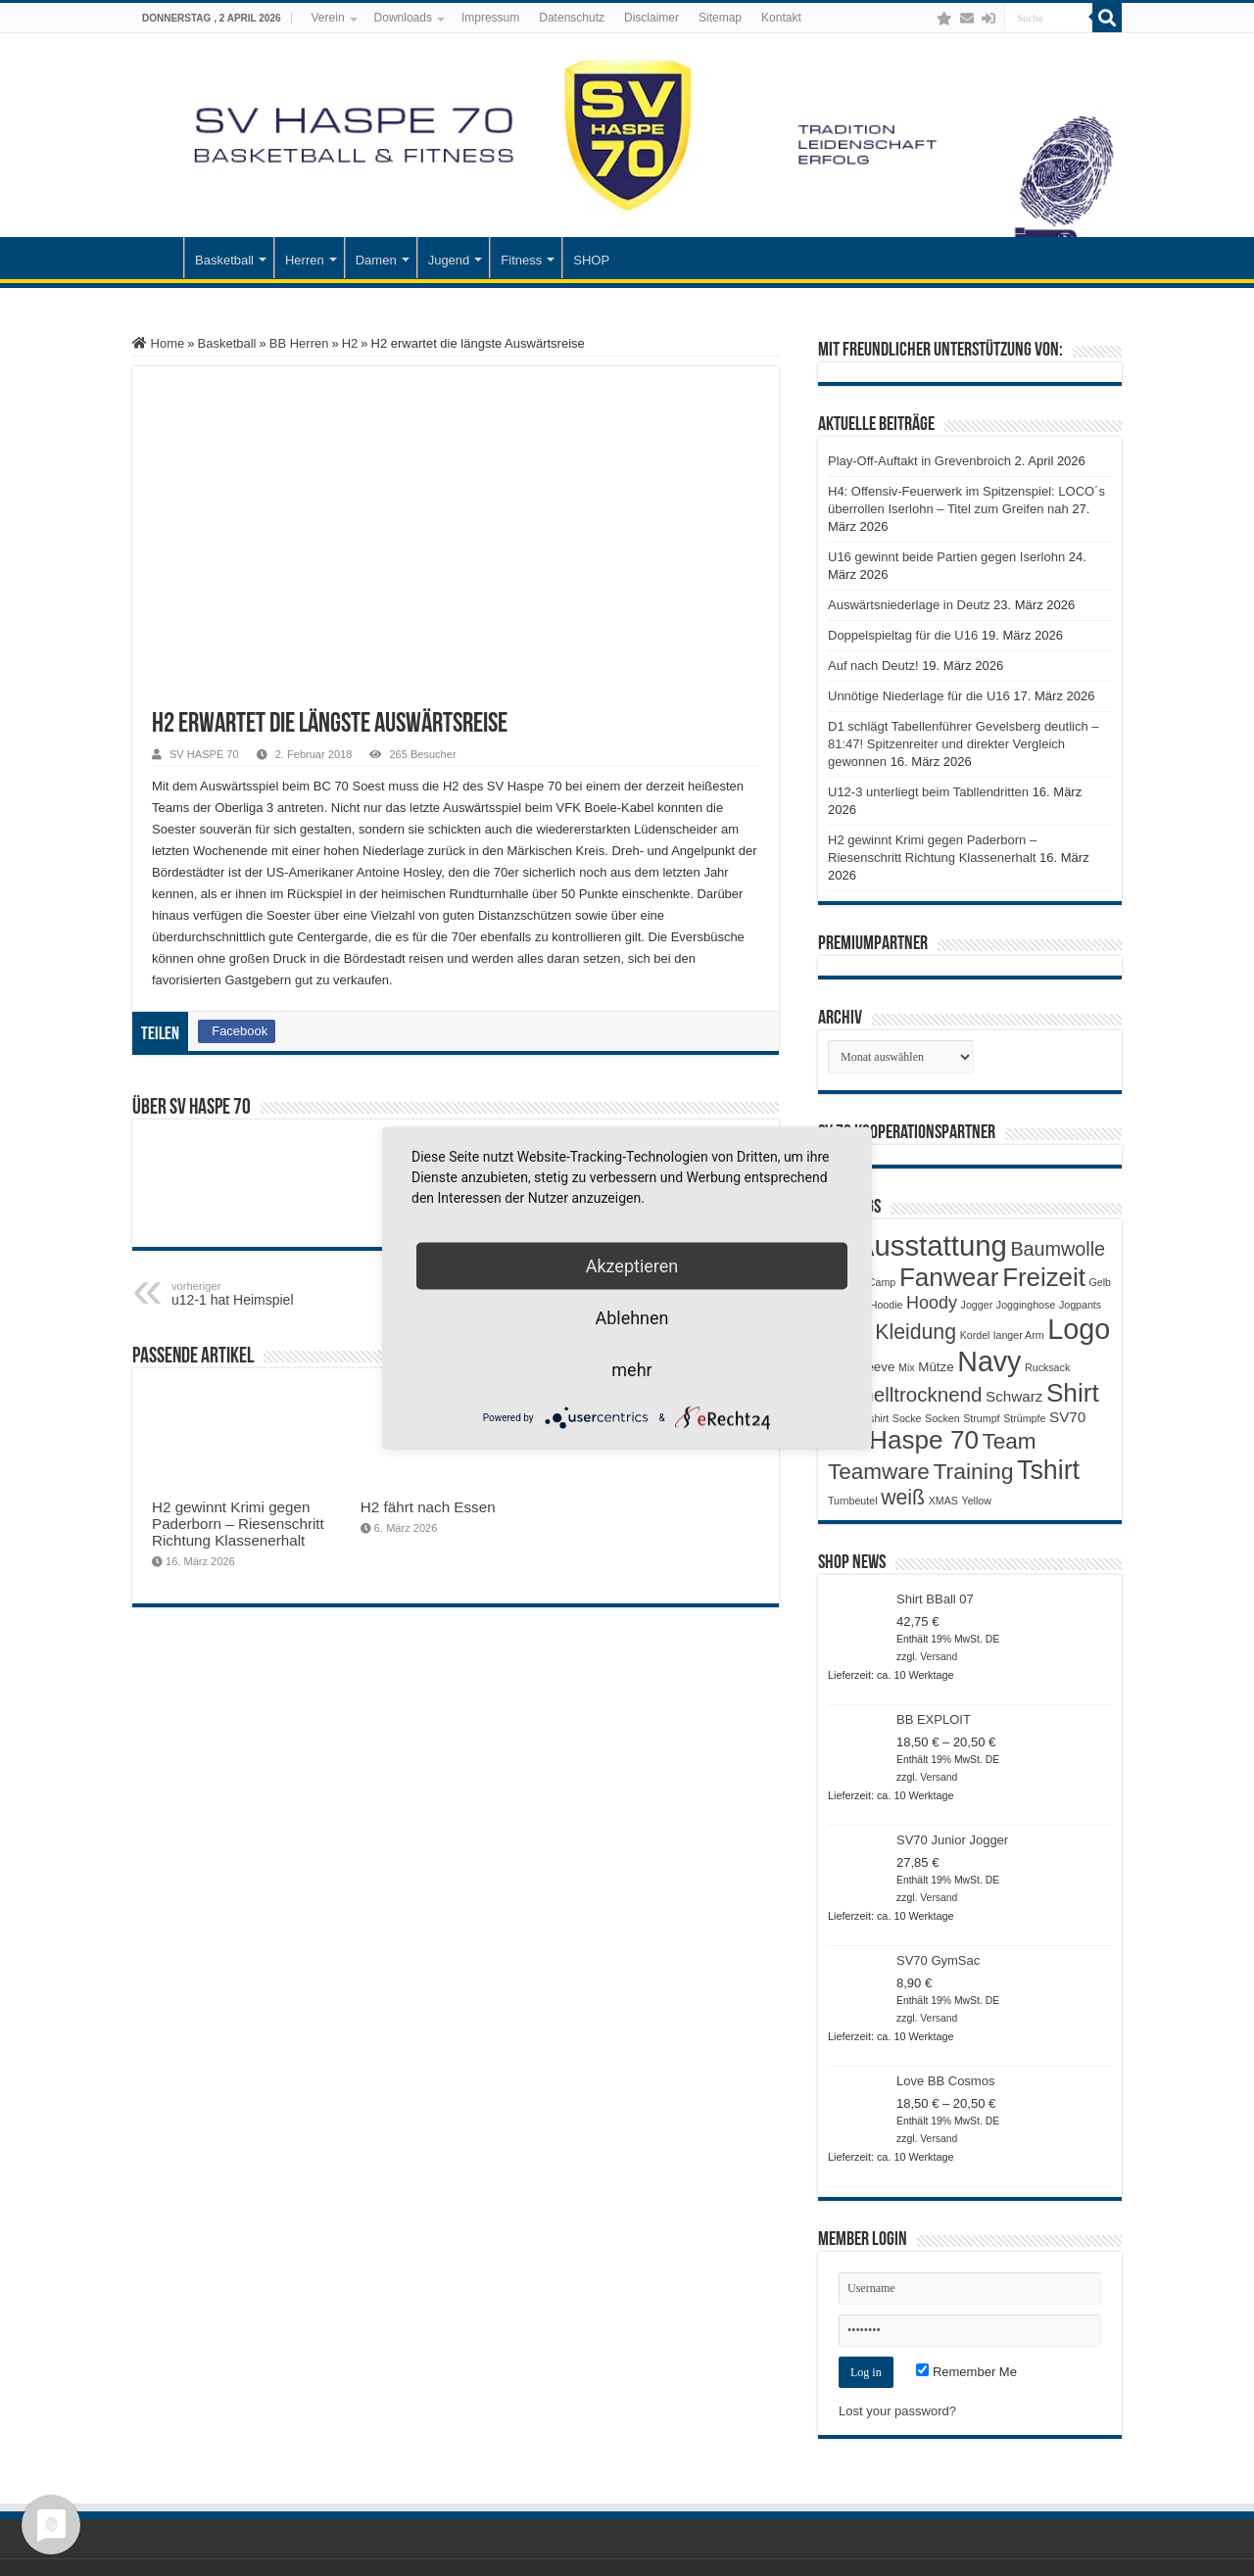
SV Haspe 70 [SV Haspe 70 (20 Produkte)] (903, 1440)
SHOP (591, 260)
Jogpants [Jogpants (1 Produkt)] (1080, 1305)
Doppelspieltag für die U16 (903, 635)
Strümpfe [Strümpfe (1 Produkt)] (1024, 1418)
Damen (376, 260)
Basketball (224, 260)
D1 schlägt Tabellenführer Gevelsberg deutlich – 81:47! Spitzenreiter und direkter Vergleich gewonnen (963, 744)
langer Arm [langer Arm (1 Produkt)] (1018, 1335)
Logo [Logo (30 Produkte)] (1078, 1329)
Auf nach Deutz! (873, 665)
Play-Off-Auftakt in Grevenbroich (919, 460)
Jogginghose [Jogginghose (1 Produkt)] (1025, 1305)
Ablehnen (631, 1318)
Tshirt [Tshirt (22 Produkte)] (1048, 1470)
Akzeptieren (632, 1266)
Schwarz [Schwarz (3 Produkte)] (1014, 1396)
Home (158, 343)
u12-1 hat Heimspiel (271, 1294)
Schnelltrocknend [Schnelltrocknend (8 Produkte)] (905, 1394)
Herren (304, 260)
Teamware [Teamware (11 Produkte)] (879, 1471)
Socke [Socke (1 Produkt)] (907, 1418)
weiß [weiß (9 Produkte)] (903, 1497)
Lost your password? (897, 2411)
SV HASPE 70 (204, 754)
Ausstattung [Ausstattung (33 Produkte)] (931, 1245)
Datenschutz (571, 17)
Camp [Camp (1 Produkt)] (881, 1282)
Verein (328, 17)
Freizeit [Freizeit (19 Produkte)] (1043, 1277)
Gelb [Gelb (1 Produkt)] (1099, 1282)
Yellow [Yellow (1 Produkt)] (976, 1500)
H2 (350, 343)
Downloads (403, 17)
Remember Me (966, 2371)
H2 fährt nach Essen (428, 1507)
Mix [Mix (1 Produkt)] (906, 1367)
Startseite (157, 257)
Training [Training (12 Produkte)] (973, 1471)
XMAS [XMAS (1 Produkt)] (943, 1500)
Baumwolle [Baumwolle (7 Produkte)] (1057, 1249)
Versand (938, 1656)
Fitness (521, 260)
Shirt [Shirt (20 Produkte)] (1072, 1392)
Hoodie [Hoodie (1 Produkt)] (886, 1305)
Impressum (490, 17)
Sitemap (720, 17)
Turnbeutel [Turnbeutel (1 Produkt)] (853, 1500)
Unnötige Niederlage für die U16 (919, 696)
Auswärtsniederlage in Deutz (908, 604)
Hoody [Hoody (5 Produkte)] (931, 1302)
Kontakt (781, 17)
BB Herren (299, 343)
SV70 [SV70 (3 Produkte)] (1067, 1416)
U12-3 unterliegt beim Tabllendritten (928, 792)
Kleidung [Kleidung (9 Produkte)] (915, 1332)
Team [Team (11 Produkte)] (1010, 1441)
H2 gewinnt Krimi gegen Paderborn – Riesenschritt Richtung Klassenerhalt (238, 1524)
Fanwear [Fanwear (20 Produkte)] (949, 1277)
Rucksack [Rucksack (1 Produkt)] (1047, 1367)
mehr (631, 1370)
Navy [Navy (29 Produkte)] (989, 1361)
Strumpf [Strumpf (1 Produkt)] (981, 1418)
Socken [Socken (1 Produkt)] (942, 1418)
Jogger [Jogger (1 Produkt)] (977, 1305)
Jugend (449, 260)
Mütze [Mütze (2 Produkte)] (935, 1367)
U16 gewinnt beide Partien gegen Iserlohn (946, 556)
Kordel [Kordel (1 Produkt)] (975, 1335)
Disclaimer (651, 17)
